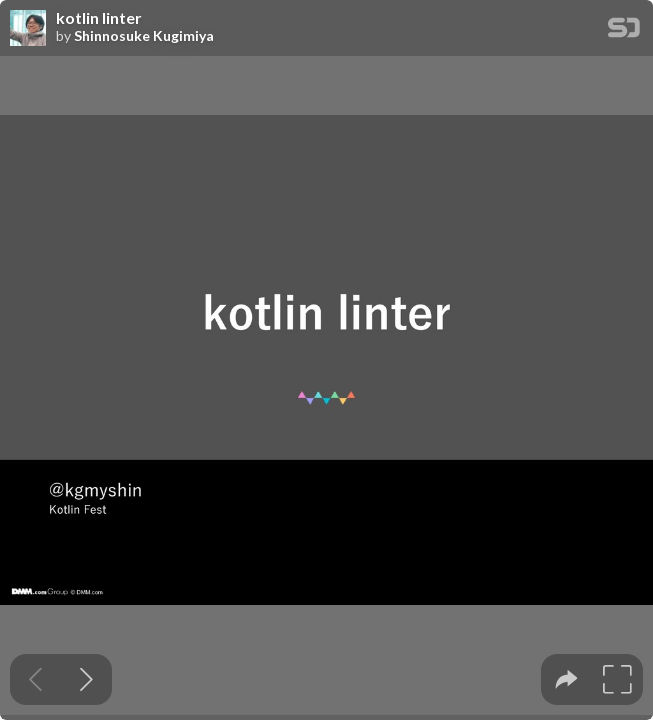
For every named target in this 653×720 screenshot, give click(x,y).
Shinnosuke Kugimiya (144, 36)
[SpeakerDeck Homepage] (624, 31)
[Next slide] (86, 679)
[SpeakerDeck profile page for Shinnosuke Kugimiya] (28, 29)
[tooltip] (566, 679)
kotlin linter (99, 18)
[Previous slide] (35, 679)
